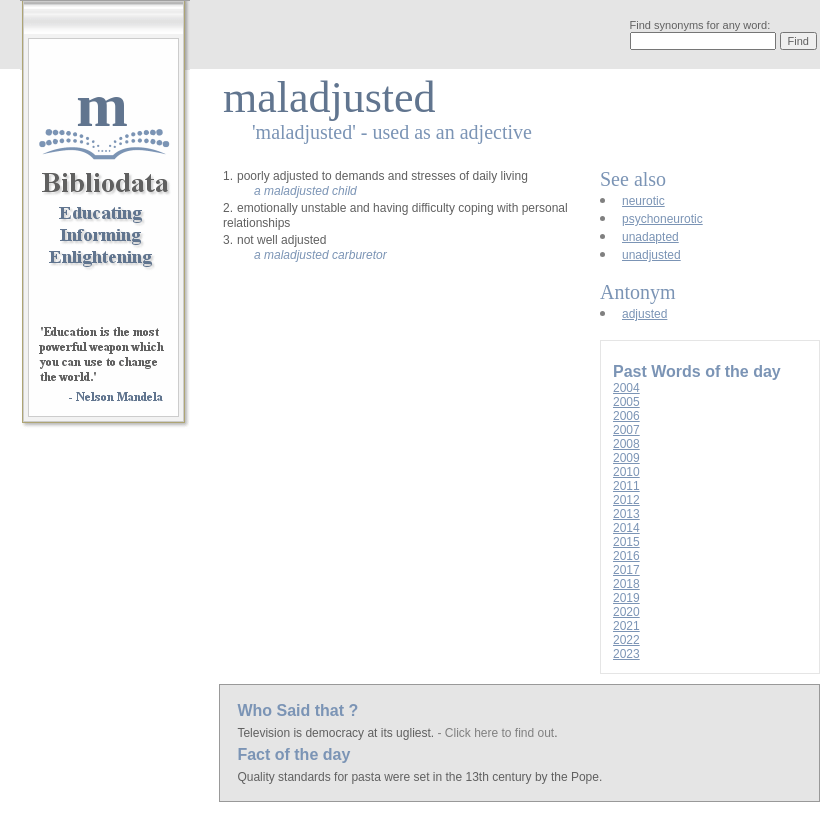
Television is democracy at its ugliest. (337, 733)
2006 (626, 416)
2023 (626, 654)
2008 (626, 444)
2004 (626, 388)
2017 (626, 570)
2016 (626, 556)
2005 (626, 402)
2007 (626, 430)
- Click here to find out (495, 733)
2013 (626, 514)
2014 (626, 528)
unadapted (650, 237)
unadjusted (651, 255)
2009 (626, 458)
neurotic (643, 201)
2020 (626, 612)
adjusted (644, 314)
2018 (626, 584)
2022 (626, 640)
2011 (626, 486)
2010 (626, 472)
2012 (626, 500)
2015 (626, 542)
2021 (626, 626)
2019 (626, 598)
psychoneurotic (662, 219)
